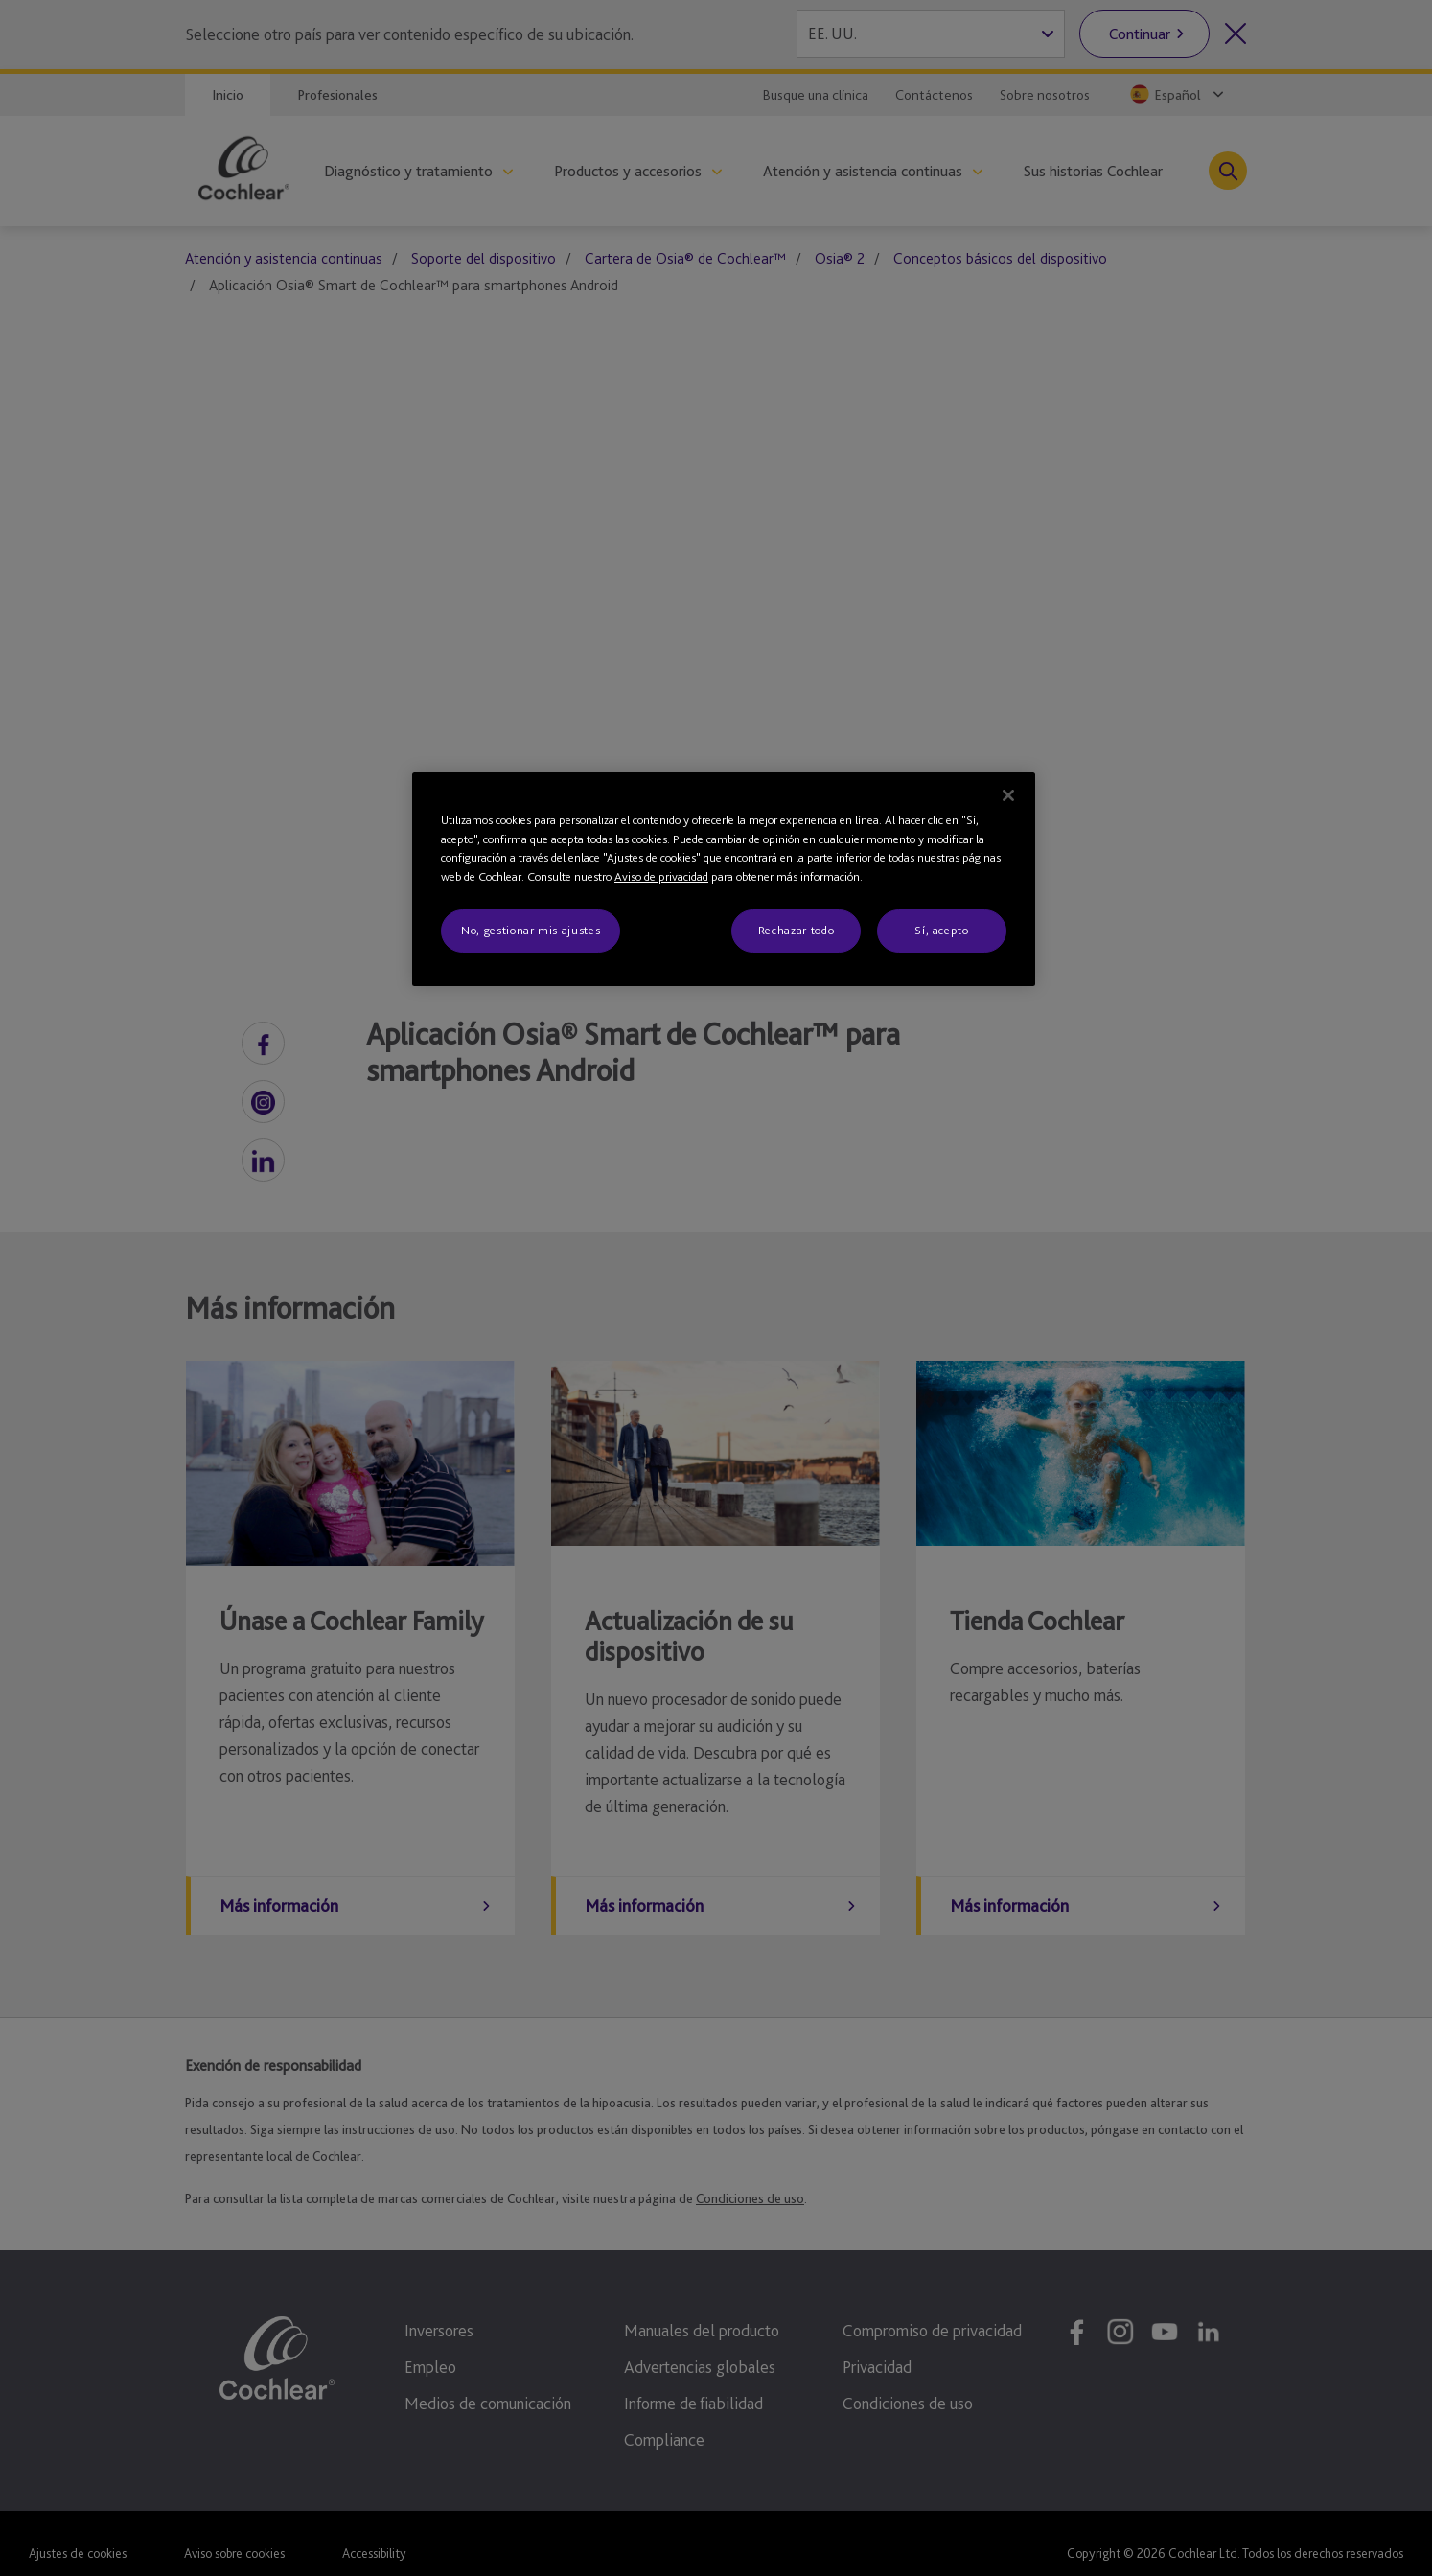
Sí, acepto (941, 930)
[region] (723, 878)
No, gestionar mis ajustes (530, 930)
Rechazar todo (796, 930)
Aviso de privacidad (661, 876)
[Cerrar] (1008, 795)
